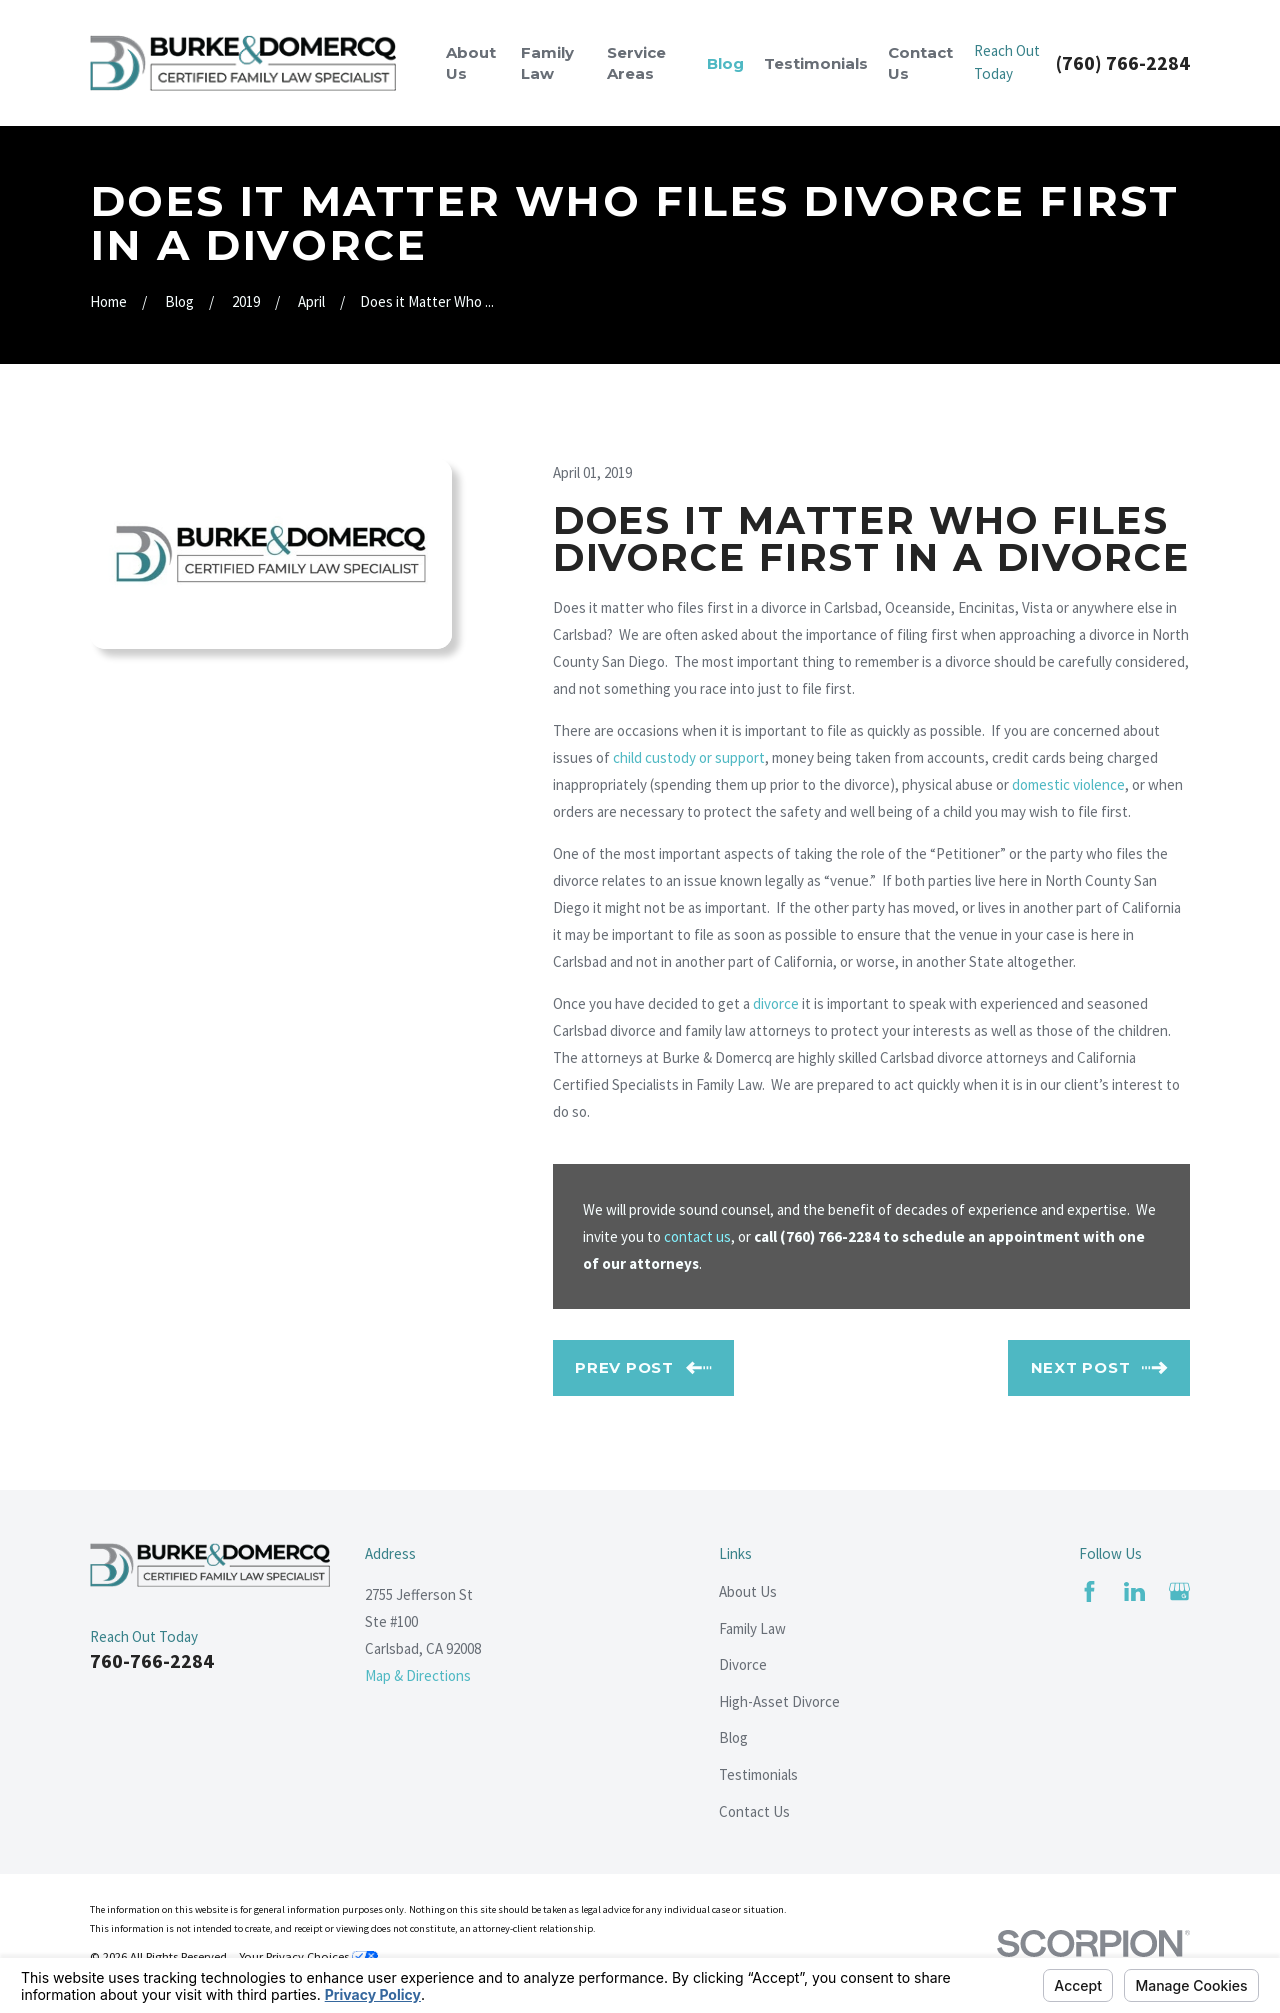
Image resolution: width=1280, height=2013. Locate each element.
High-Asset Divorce (779, 1701)
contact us (697, 1236)
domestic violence (1068, 784)
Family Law (752, 1628)
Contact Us (754, 1811)
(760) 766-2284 (1123, 63)
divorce (776, 1003)
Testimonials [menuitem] (816, 63)
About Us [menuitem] (471, 63)
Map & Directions (418, 1675)
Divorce (743, 1664)
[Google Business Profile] (1179, 1591)
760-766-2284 (152, 1660)
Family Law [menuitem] (547, 63)
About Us (748, 1591)
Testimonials (758, 1774)
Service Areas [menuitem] (636, 63)
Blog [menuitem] (725, 63)
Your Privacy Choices (308, 1956)
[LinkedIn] (1134, 1591)
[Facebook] (1089, 1591)
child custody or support (689, 757)
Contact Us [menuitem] (920, 63)
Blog (733, 1737)
